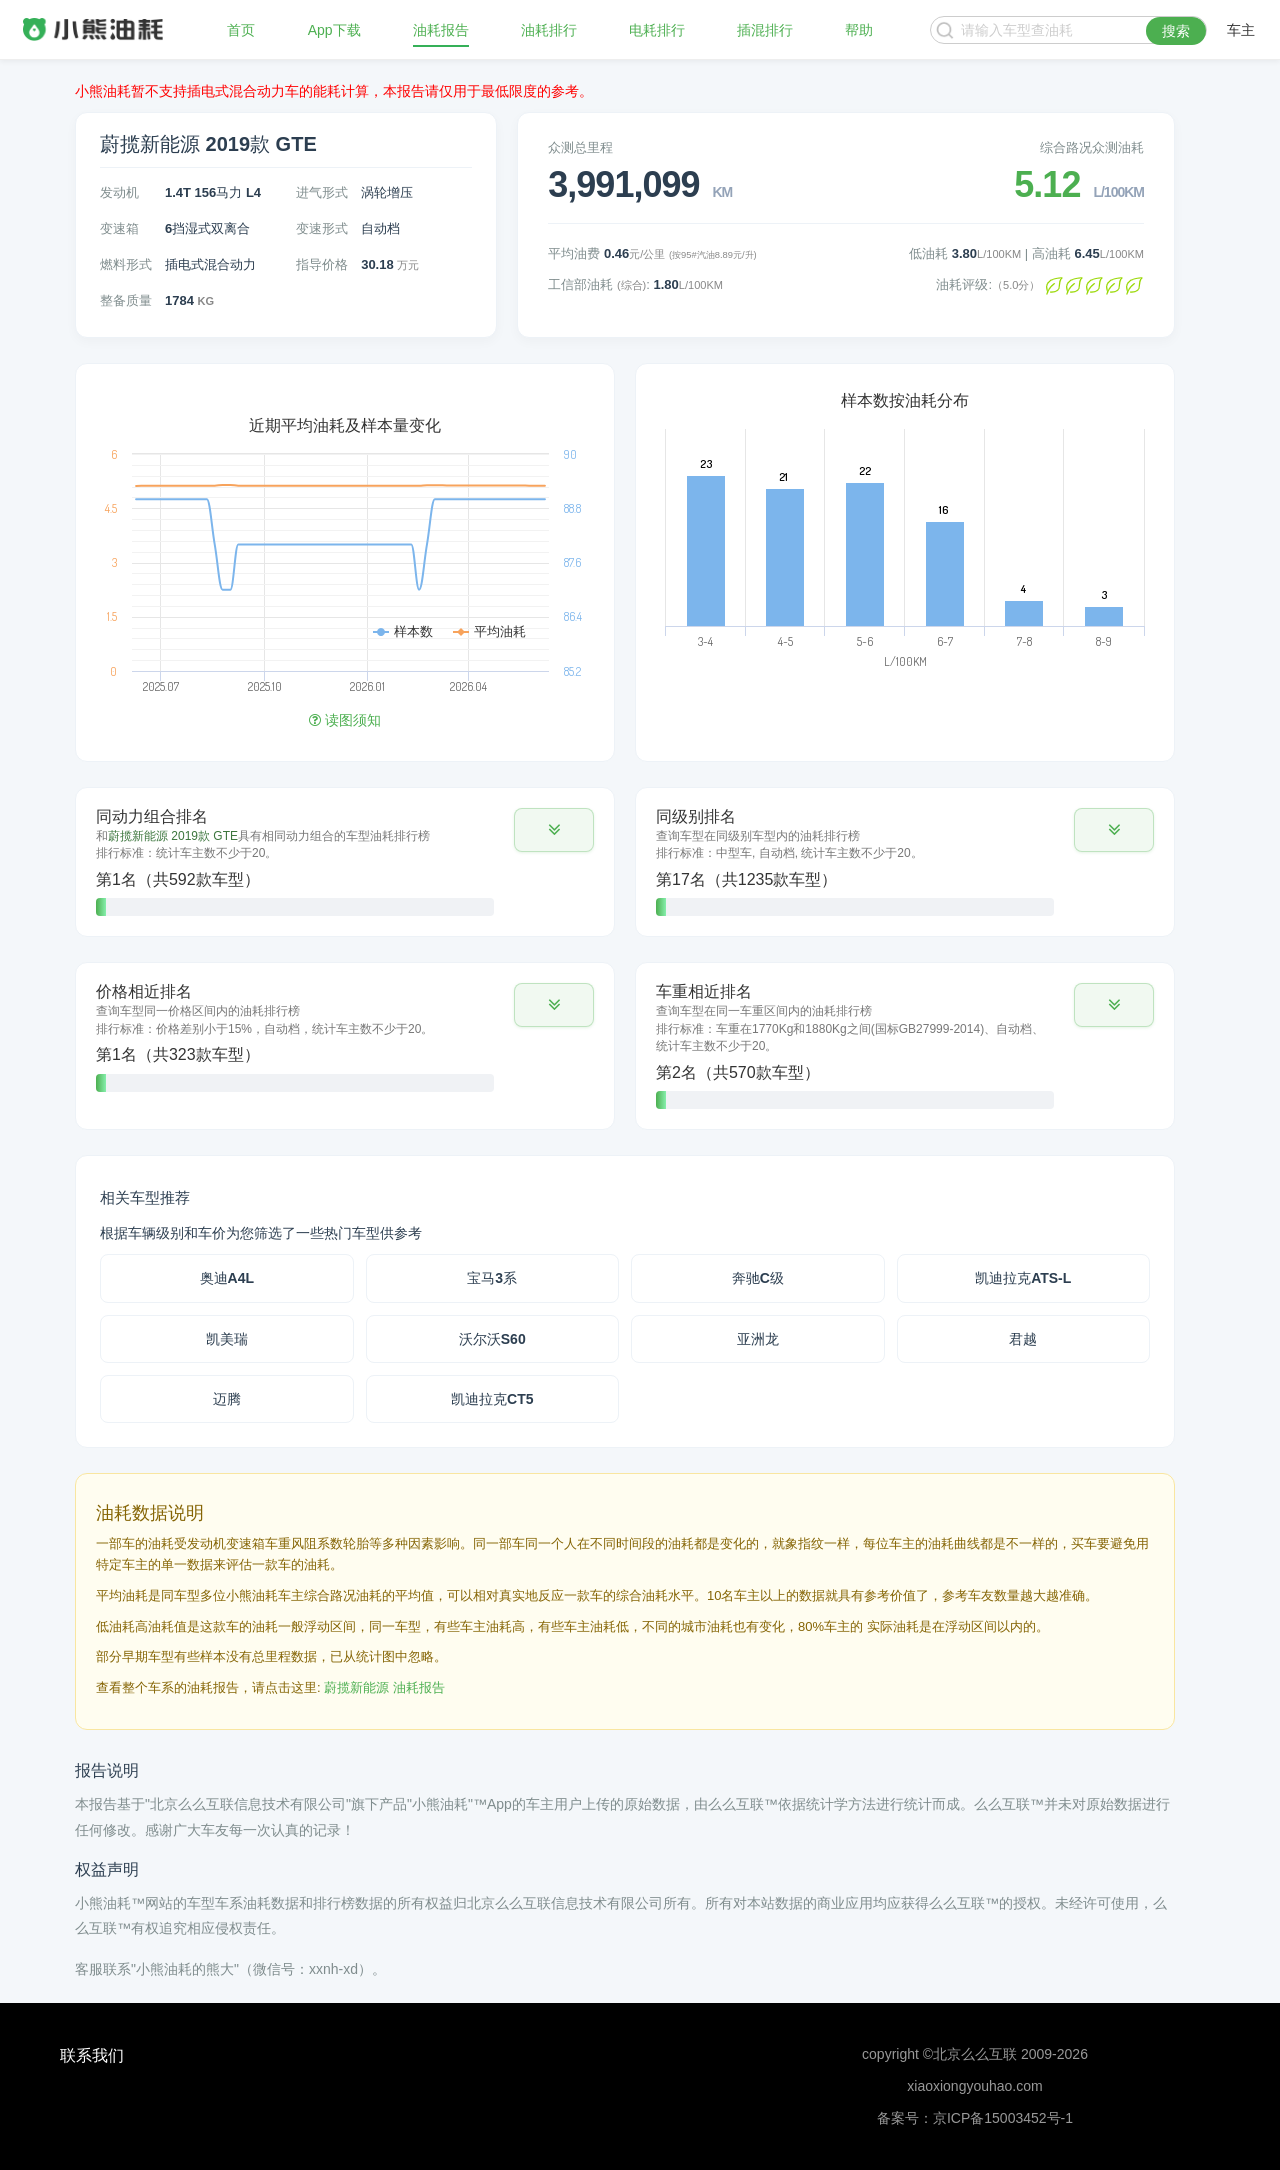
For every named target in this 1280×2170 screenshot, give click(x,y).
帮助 (859, 30)
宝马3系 (492, 1278)
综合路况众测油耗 (1092, 147)
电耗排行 (657, 30)
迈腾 (227, 1399)
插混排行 (765, 30)
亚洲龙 (758, 1339)
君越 (1023, 1339)
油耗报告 (441, 30)
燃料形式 (126, 264)
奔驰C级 (758, 1278)
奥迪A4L (227, 1278)
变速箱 (119, 228)
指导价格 (322, 264)
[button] (554, 830)
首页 (241, 30)
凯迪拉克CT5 (492, 1399)
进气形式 (322, 192)
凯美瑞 (227, 1339)
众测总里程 (580, 147)
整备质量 (126, 300)
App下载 (334, 30)
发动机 (119, 192)
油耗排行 (549, 30)
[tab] (345, 862)
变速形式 (322, 228)
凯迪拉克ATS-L (1023, 1278)
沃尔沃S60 (492, 1339)
